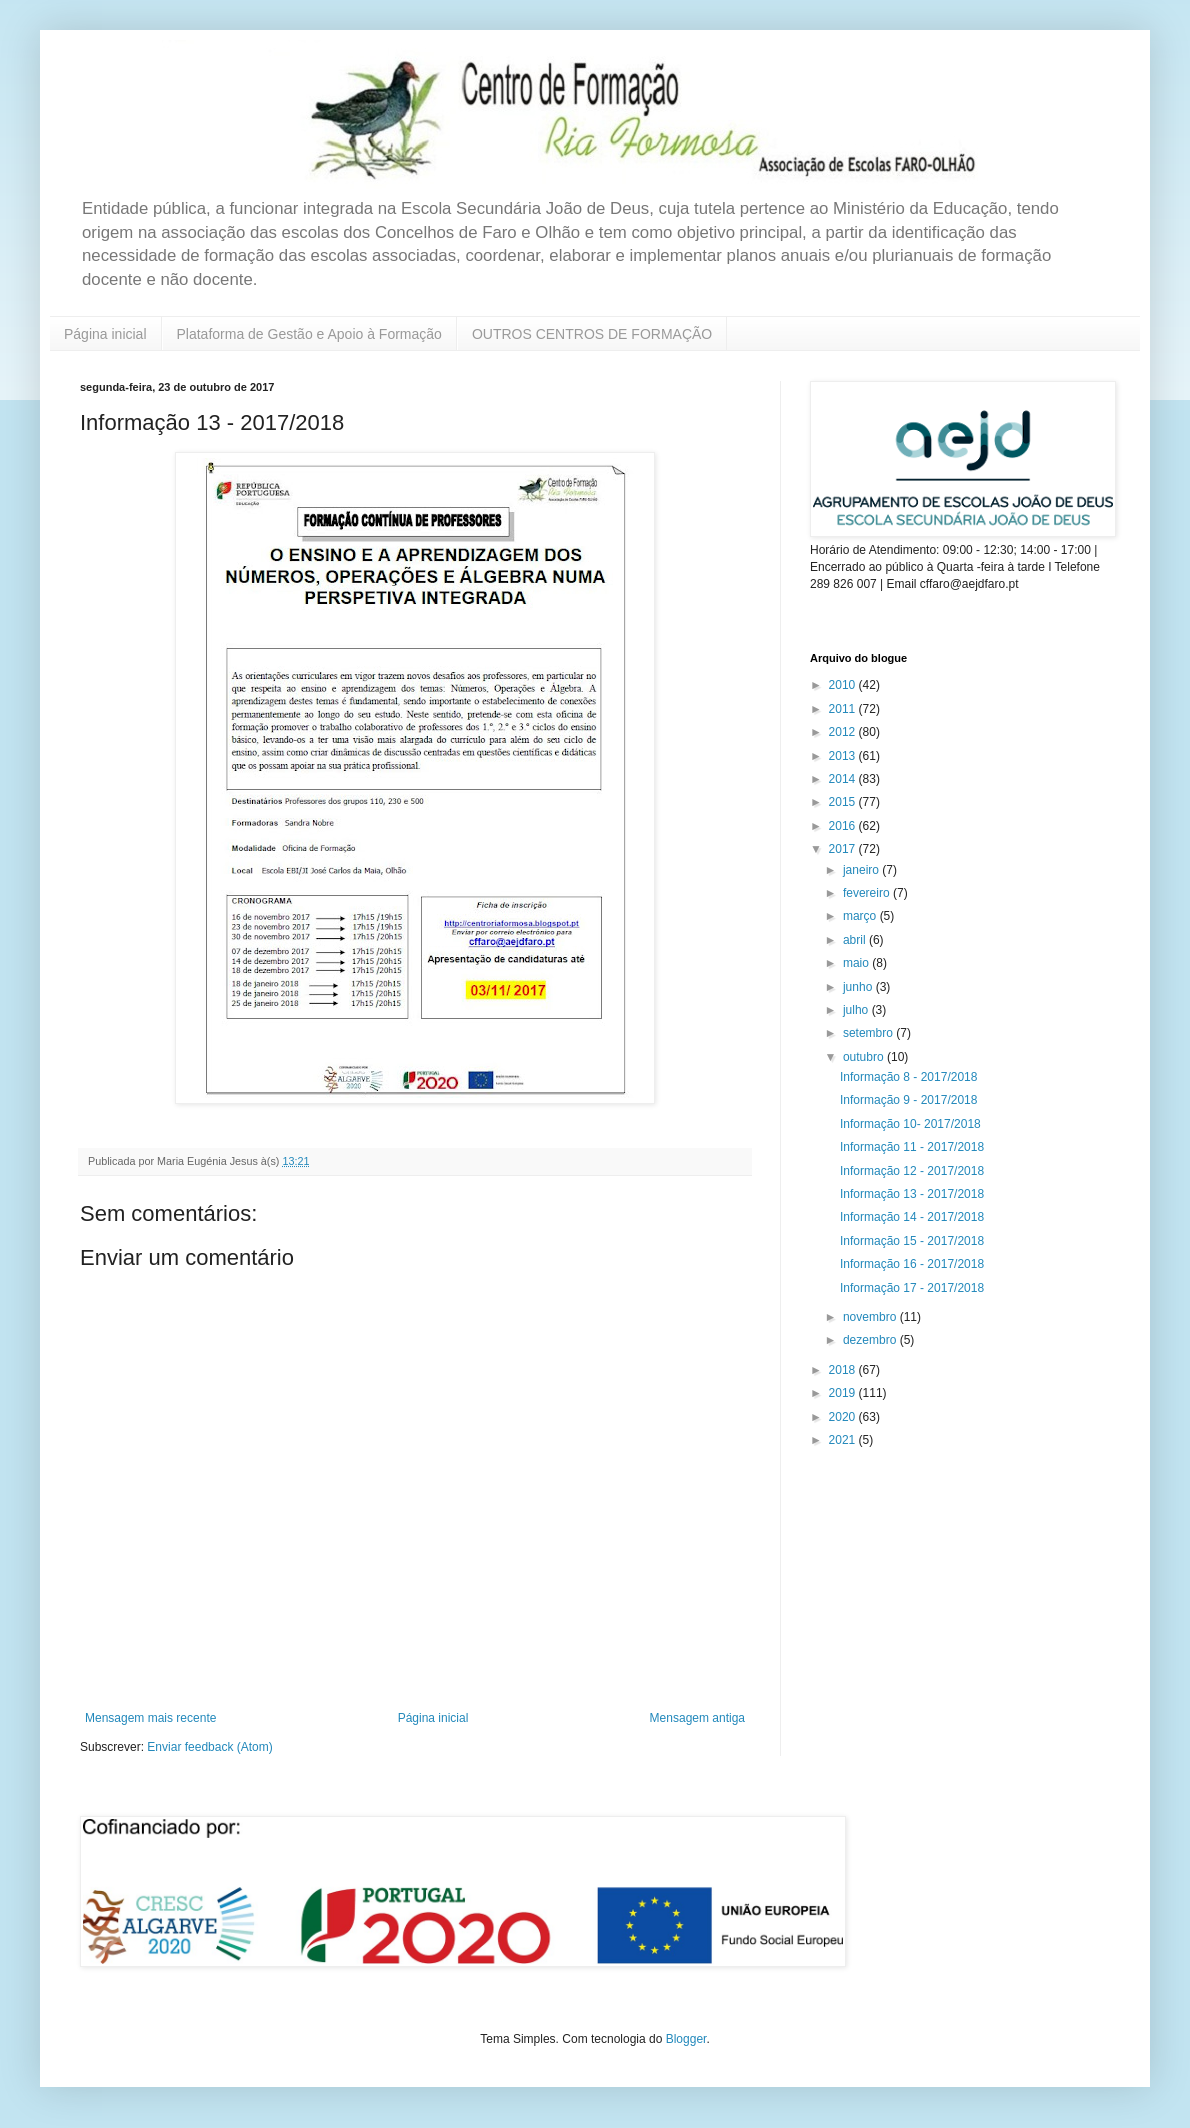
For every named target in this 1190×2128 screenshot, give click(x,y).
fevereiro (868, 893)
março (861, 916)
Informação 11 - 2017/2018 (912, 1147)
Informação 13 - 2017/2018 (912, 1194)
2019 (844, 1393)
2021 (844, 1440)
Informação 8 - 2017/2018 (908, 1077)
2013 (844, 756)
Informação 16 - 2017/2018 (912, 1264)
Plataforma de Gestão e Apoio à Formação (309, 334)
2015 (844, 802)
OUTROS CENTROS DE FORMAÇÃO (592, 334)
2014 (844, 779)
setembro (869, 1033)
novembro (871, 1317)
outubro (865, 1057)
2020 (844, 1417)
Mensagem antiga (697, 1718)
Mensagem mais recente (150, 1718)
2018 (844, 1370)
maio (857, 963)
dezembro (871, 1340)
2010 (844, 685)
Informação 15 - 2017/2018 (912, 1241)
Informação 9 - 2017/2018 (908, 1100)
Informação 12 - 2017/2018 (912, 1171)
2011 (844, 709)
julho (857, 1010)
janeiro (862, 870)
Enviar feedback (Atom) (209, 1747)
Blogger (686, 2039)
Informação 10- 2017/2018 (910, 1124)
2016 (844, 826)
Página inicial (105, 334)
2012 (844, 732)
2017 (844, 849)
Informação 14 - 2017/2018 (912, 1217)
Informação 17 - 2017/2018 (912, 1288)
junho (859, 987)
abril (856, 940)
